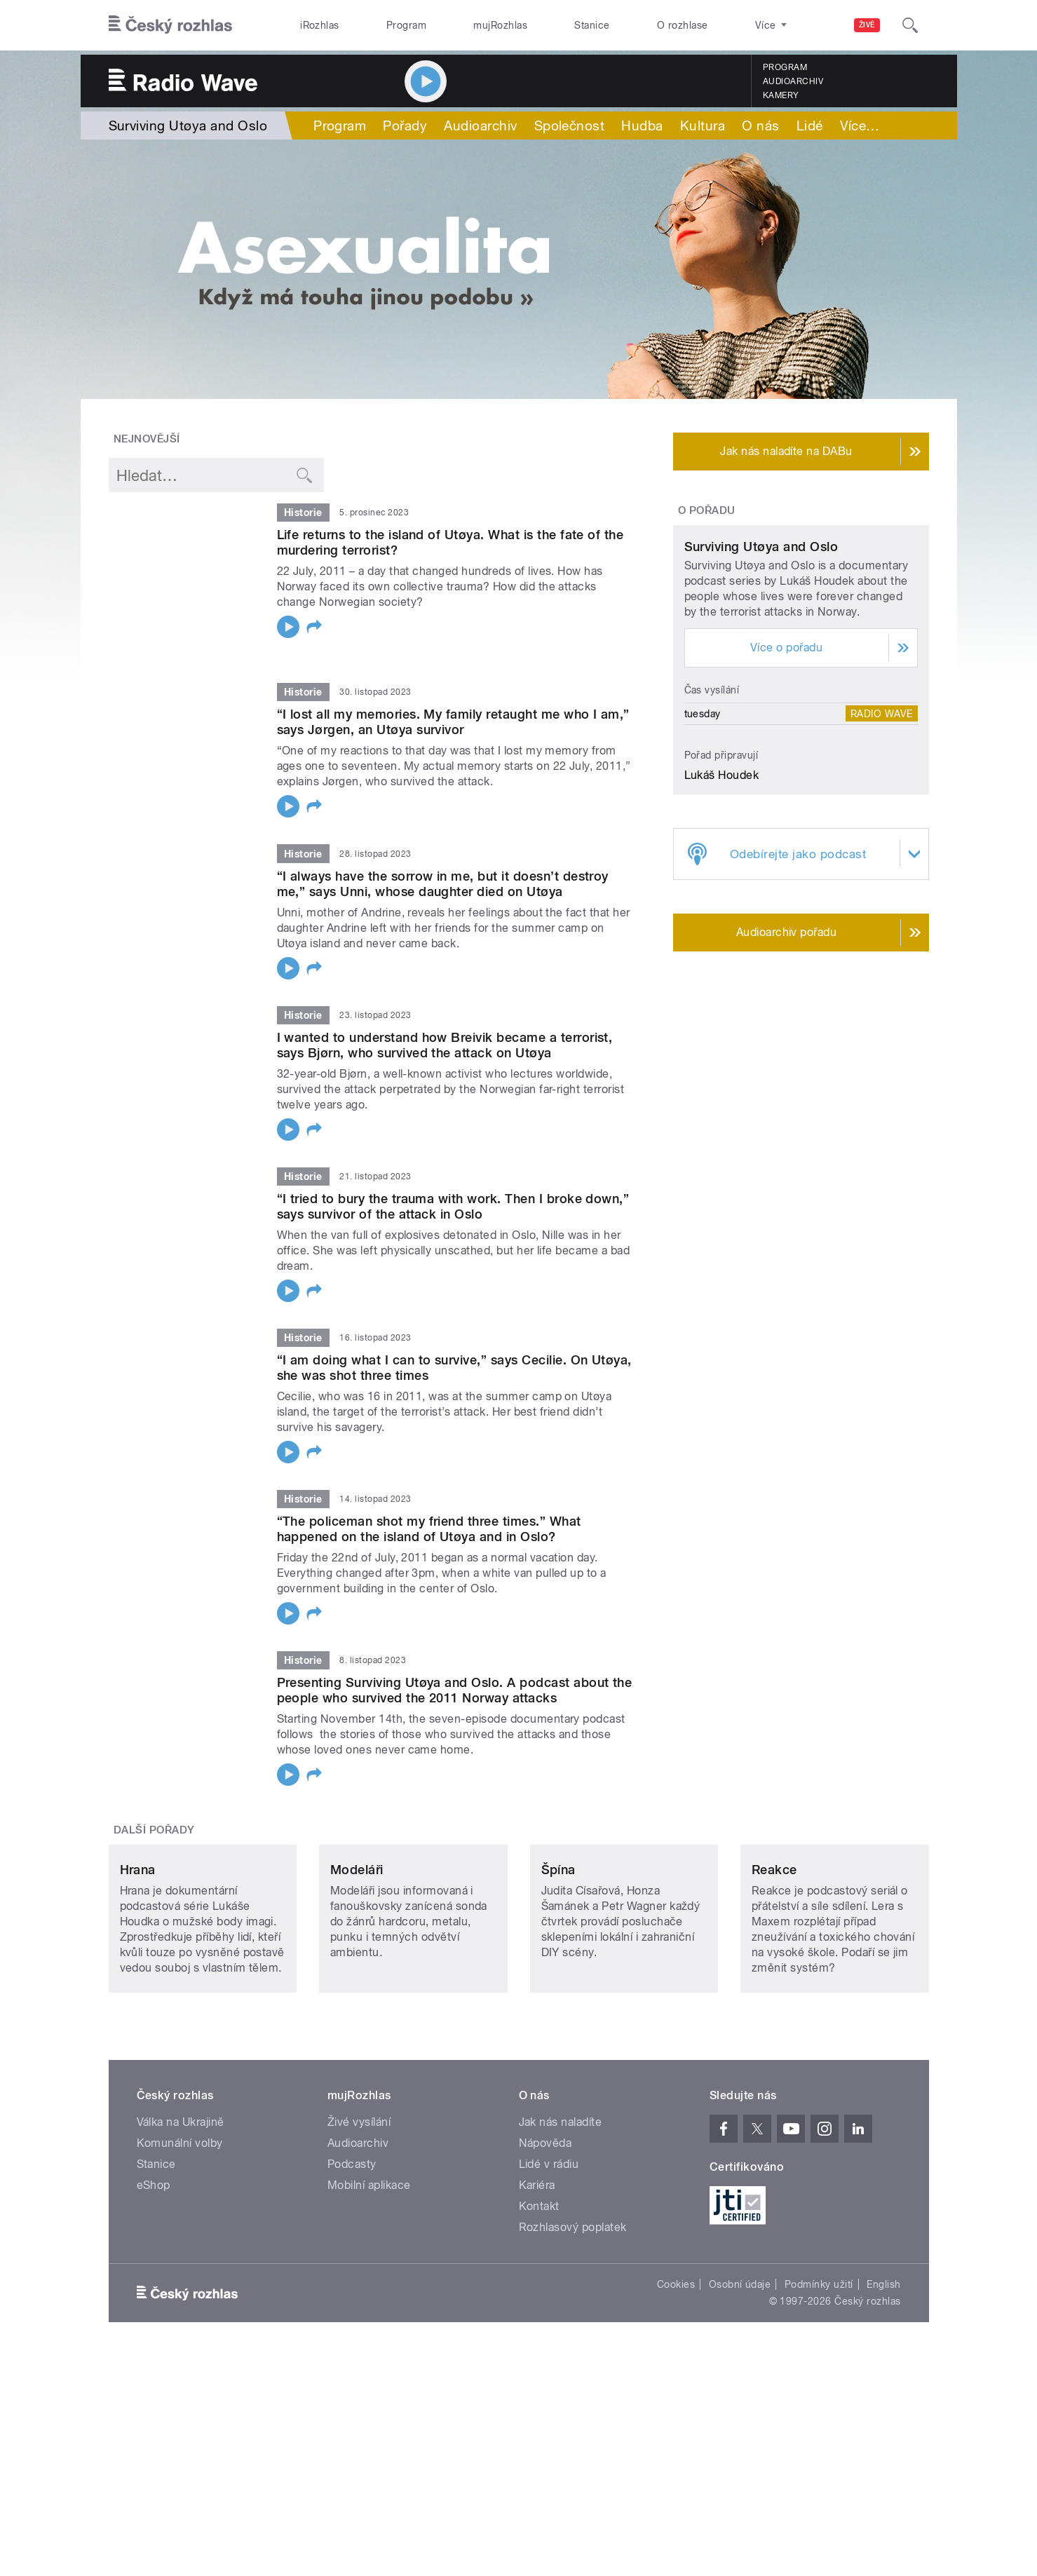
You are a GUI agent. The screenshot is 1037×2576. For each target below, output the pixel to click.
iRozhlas (319, 25)
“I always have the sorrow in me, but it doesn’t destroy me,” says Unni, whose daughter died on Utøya (443, 865)
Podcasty (352, 2239)
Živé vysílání (359, 2197)
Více (860, 125)
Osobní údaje (740, 2359)
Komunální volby (180, 2218)
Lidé (810, 125)
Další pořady (154, 1812)
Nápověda (545, 2218)
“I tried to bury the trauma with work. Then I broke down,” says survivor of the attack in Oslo (453, 1188)
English (883, 2359)
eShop (153, 2260)
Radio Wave (881, 844)
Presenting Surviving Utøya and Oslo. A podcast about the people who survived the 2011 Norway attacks (454, 1673)
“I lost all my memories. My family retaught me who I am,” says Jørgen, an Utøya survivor (453, 704)
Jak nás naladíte (560, 2197)
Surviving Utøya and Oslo (761, 678)
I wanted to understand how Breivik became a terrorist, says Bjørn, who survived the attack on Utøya (445, 1027)
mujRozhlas (500, 25)
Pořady (405, 125)
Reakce (774, 1944)
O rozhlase (682, 25)
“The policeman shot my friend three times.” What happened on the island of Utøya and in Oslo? (429, 1511)
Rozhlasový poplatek (573, 2302)
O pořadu (707, 510)
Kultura (702, 125)
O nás (760, 125)
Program (406, 25)
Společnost (569, 125)
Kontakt (539, 2281)
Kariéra (537, 2260)
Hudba (642, 125)
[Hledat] (910, 25)
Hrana (138, 1944)
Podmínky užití (819, 2359)
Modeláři (357, 1944)
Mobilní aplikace (369, 2260)
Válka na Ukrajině (180, 2197)
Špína (558, 1944)
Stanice (591, 25)
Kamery (781, 95)
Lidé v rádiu (549, 2239)
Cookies (676, 2359)
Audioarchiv (793, 81)
